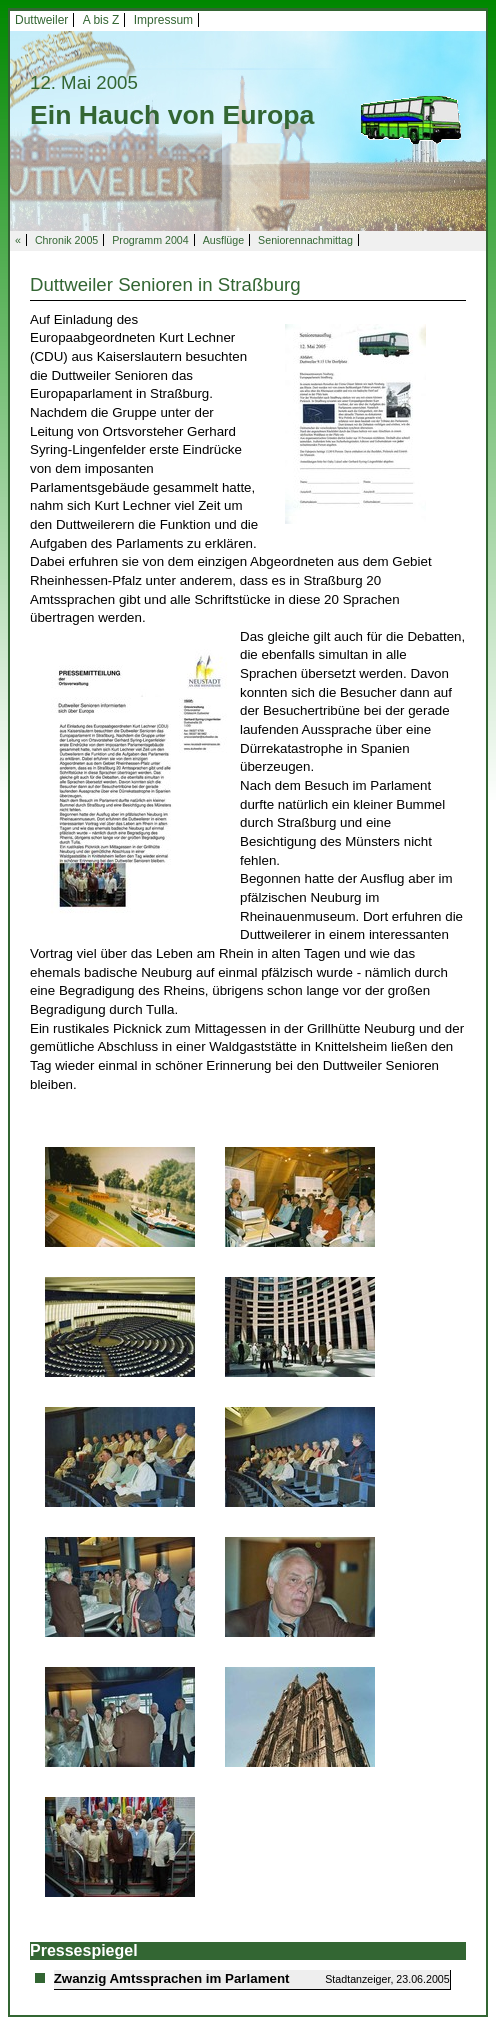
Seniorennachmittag (305, 240)
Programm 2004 (150, 240)
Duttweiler (41, 20)
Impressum (163, 20)
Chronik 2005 (66, 240)
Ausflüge (223, 240)
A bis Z (101, 20)
